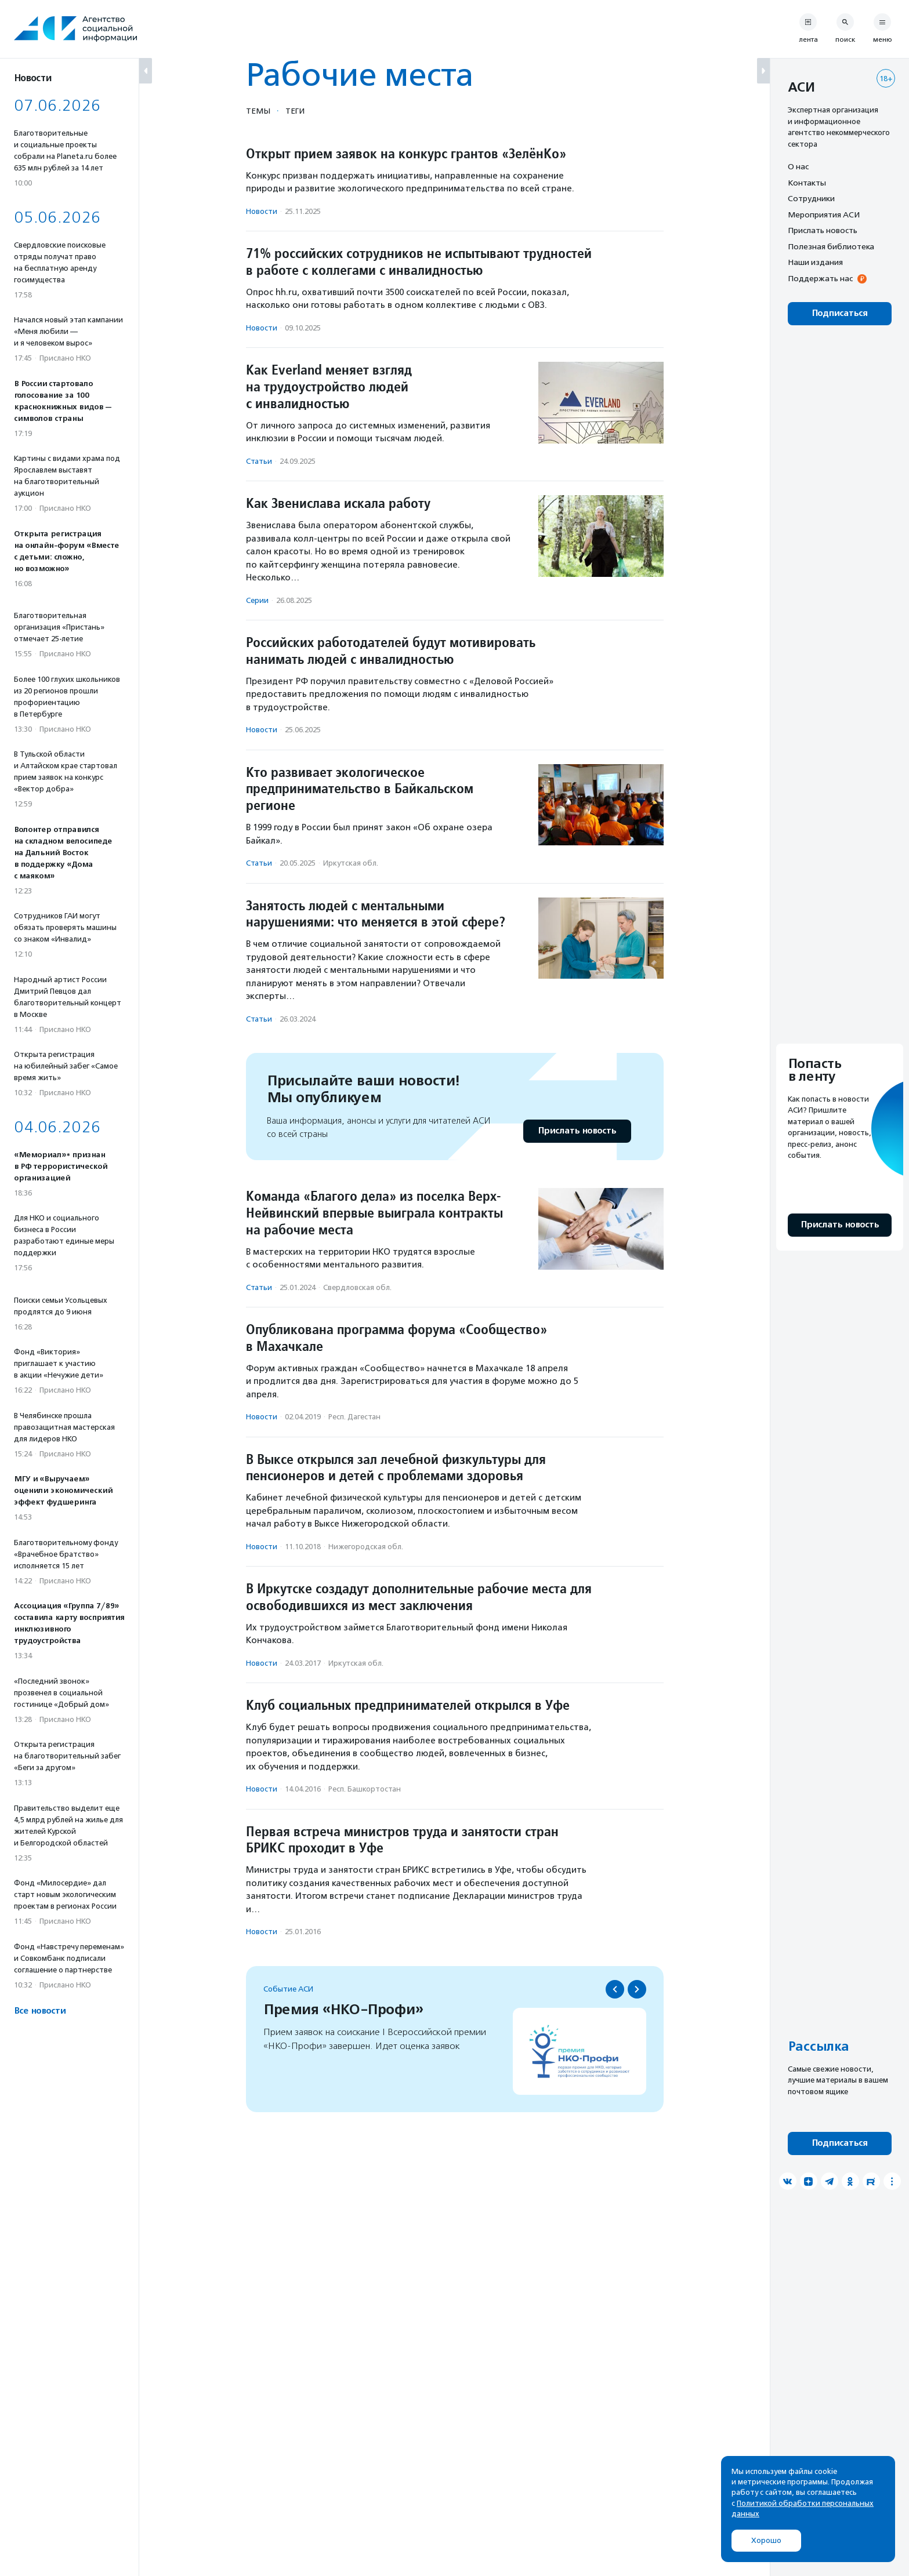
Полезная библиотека (831, 246)
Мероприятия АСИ (824, 214)
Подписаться (840, 313)
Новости (261, 211)
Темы (258, 110)
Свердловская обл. (357, 1287)
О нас (798, 166)
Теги (295, 110)
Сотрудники (811, 198)
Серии (257, 600)
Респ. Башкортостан (364, 1789)
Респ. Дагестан (354, 1416)
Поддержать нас (820, 278)
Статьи (259, 461)
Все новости (40, 2011)
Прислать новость (577, 1130)
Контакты (807, 182)
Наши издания (815, 262)
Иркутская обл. (350, 863)
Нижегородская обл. (365, 1546)
